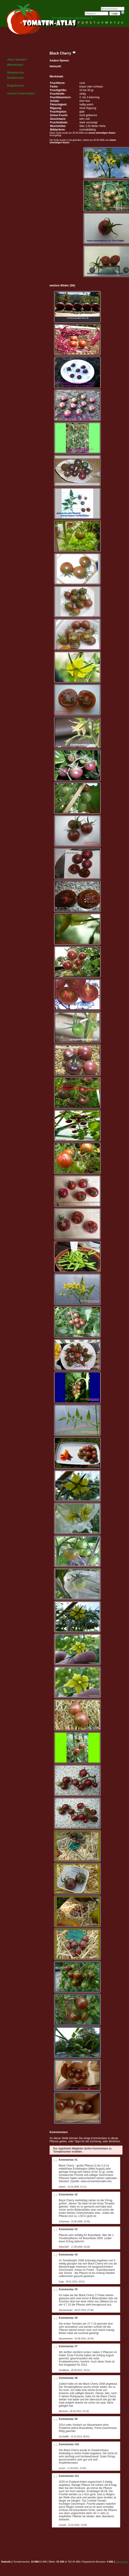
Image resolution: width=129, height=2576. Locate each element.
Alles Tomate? (17, 59)
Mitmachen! (15, 64)
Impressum (122, 2561)
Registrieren (15, 85)
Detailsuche (15, 77)
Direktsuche (15, 72)
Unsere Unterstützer (21, 93)
